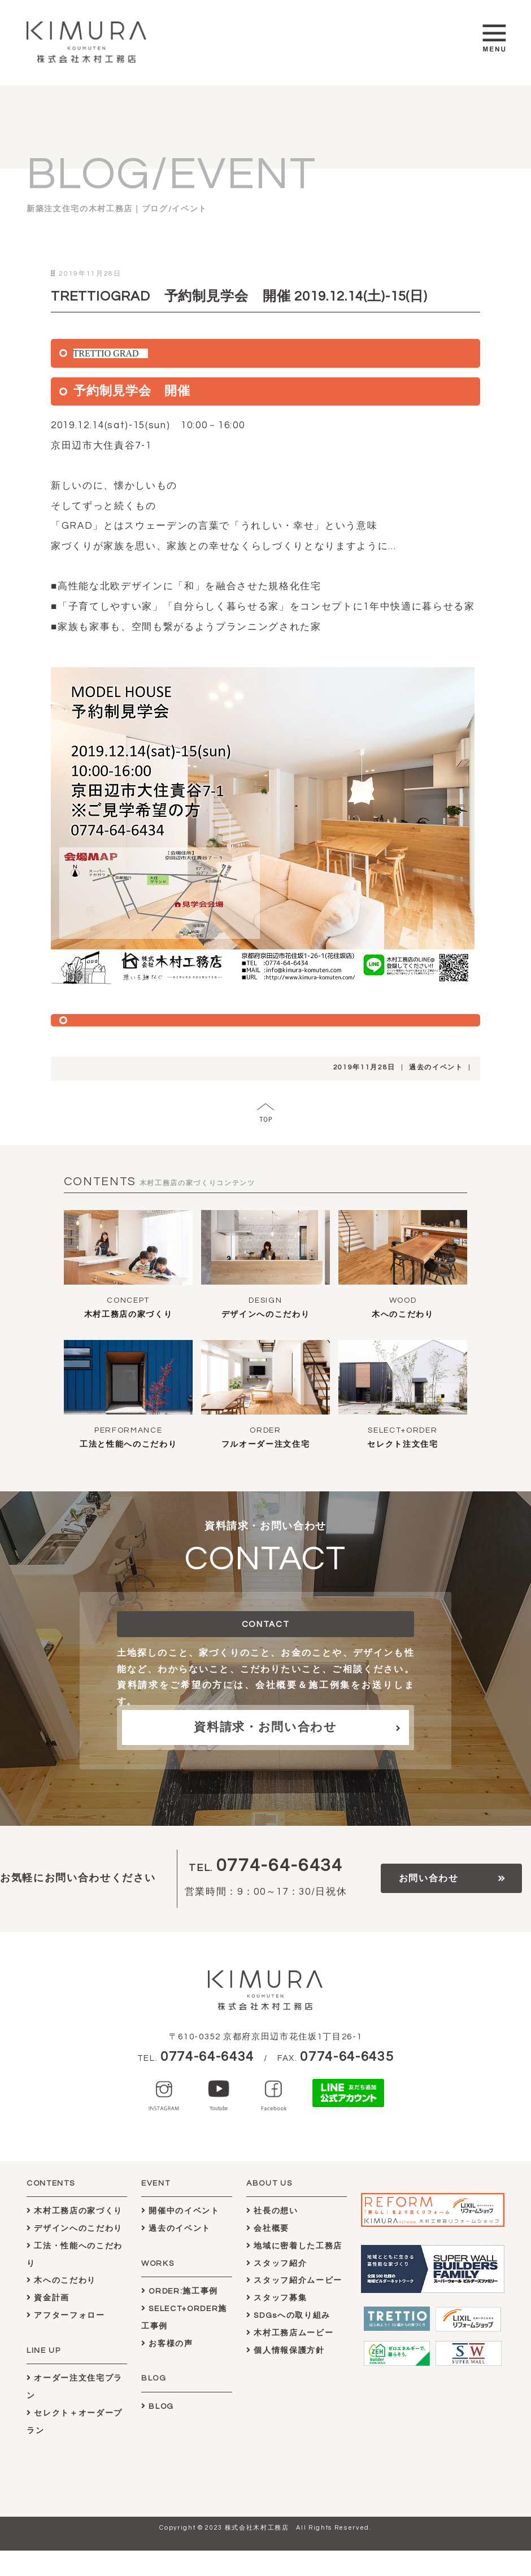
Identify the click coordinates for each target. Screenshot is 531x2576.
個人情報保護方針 (285, 2350)
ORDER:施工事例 (179, 2291)
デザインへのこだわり (265, 1315)
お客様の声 (167, 2343)
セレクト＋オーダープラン (75, 2422)
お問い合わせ (429, 1878)
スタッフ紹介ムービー (294, 2280)
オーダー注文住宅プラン (75, 2387)
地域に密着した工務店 (294, 2246)
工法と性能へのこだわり (128, 1444)
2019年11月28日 (364, 1067)
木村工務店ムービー (289, 2333)
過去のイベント (436, 1067)
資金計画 (48, 2298)
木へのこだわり (403, 1315)
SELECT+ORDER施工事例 (184, 2317)
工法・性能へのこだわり (75, 2255)
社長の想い (272, 2211)
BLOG (157, 2406)
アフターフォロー (66, 2315)
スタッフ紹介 (276, 2263)
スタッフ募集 (276, 2298)
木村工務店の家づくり (128, 1315)
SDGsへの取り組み (288, 2315)
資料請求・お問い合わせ (265, 1727)
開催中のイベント (180, 2211)
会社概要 (267, 2228)
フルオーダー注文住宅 (265, 1444)
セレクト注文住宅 (402, 1444)
